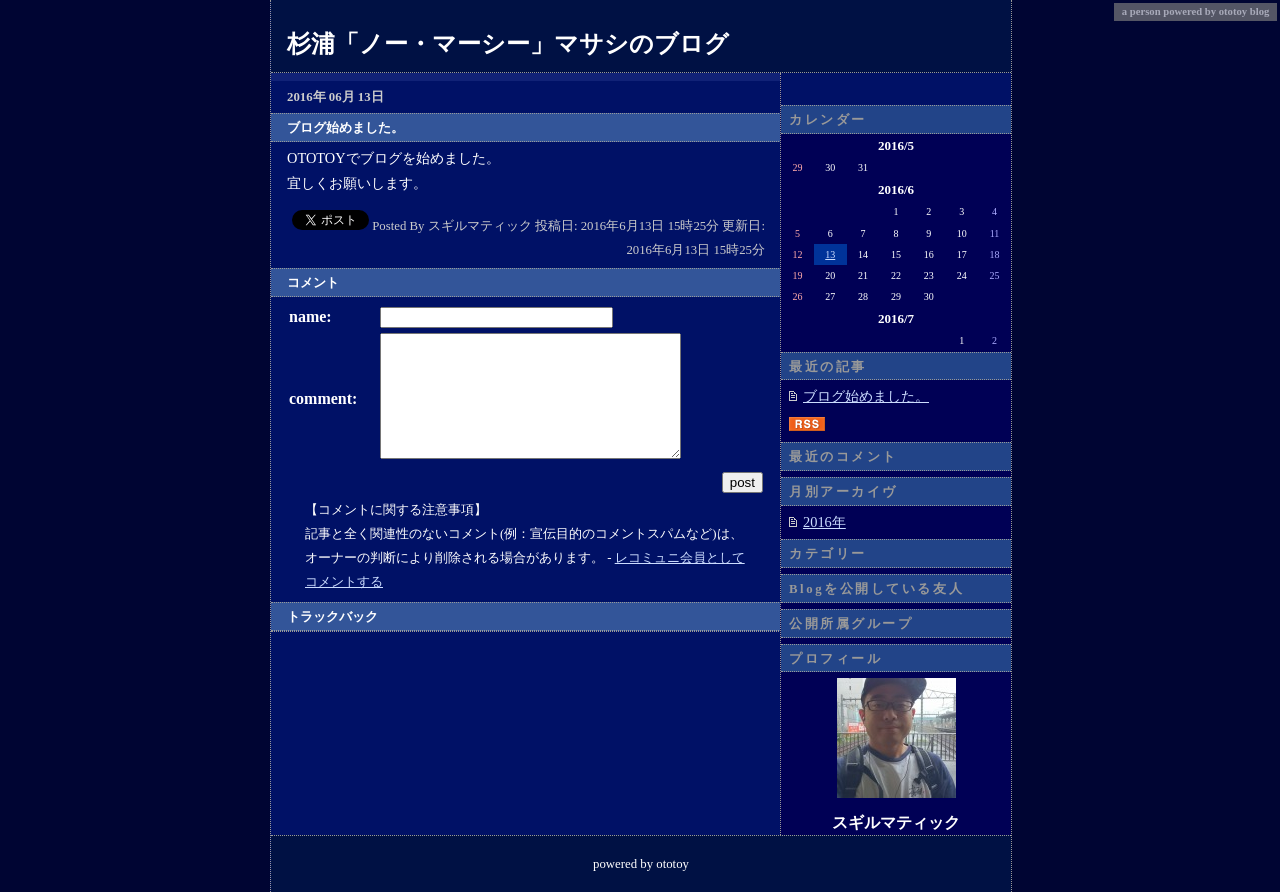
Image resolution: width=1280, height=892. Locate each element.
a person (1141, 11)
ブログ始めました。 (866, 396)
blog (1260, 11)
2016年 (824, 522)
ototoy (1233, 11)
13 (830, 254)
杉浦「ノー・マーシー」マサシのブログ (508, 44)
